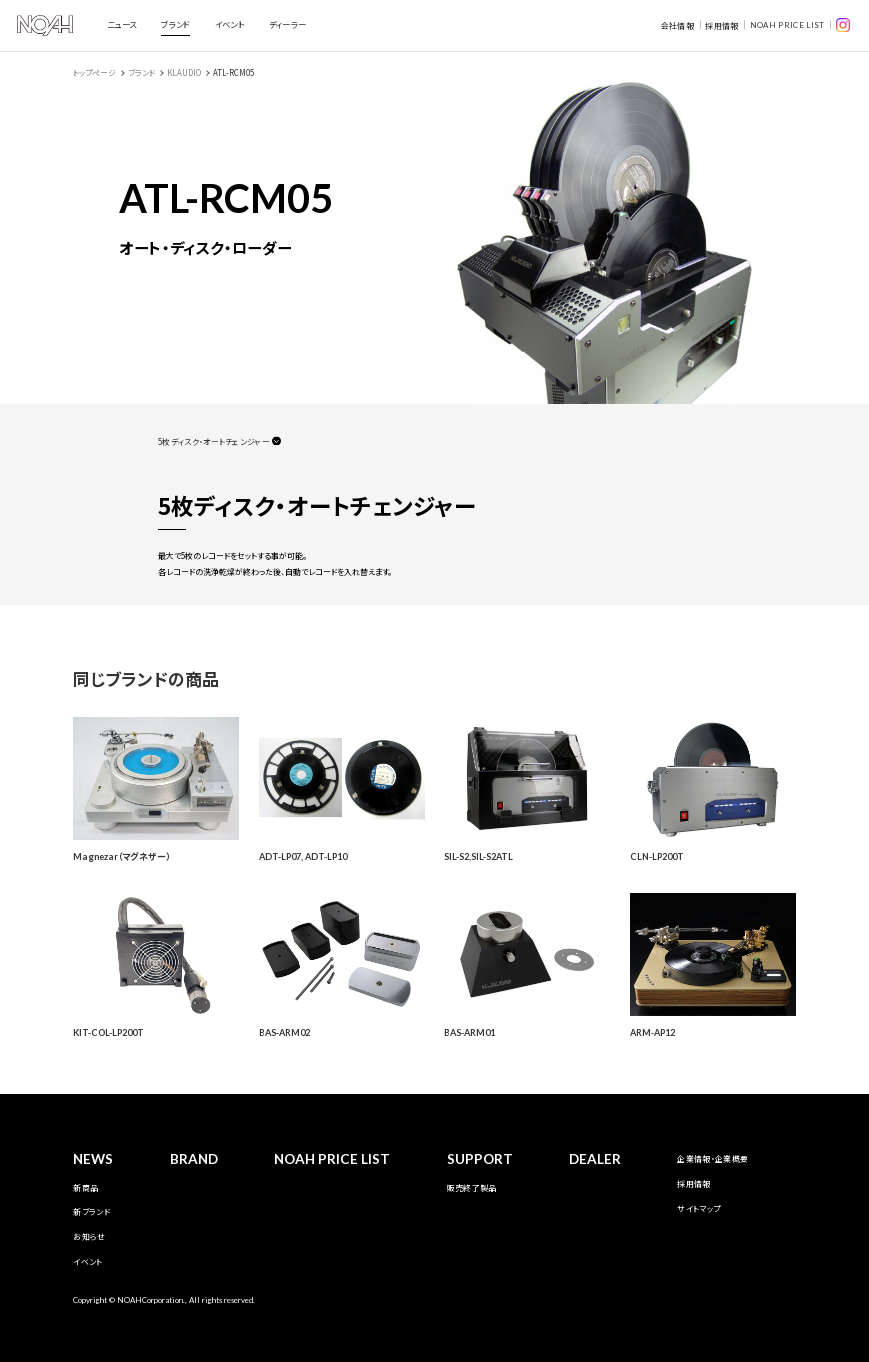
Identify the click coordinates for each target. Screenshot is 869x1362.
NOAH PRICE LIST (787, 25)
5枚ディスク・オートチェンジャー (214, 441)
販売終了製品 (472, 1187)
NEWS (93, 1159)
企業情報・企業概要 (712, 1158)
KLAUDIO (184, 72)
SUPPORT (480, 1159)
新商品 (85, 1187)
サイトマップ (698, 1208)
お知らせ (89, 1236)
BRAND (194, 1159)
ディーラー (288, 24)
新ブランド (91, 1211)
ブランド (175, 24)
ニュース (121, 24)
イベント (229, 24)
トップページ (94, 72)
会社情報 (677, 25)
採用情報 (721, 25)
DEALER (595, 1159)
